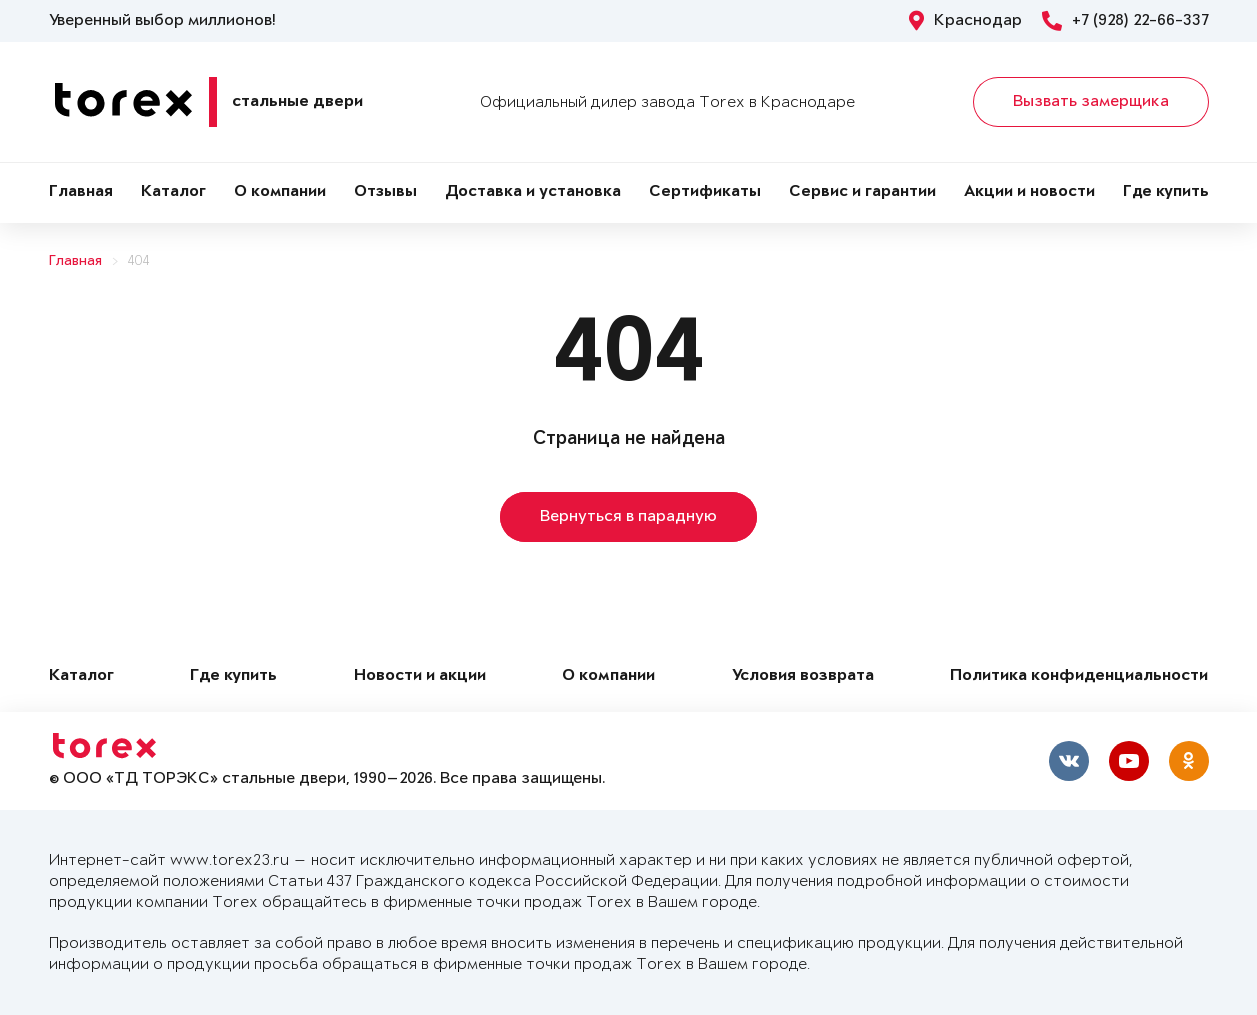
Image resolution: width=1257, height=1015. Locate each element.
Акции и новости (1029, 192)
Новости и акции (420, 676)
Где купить (1166, 192)
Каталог (173, 192)
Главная (81, 192)
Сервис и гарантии (862, 192)
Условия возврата (803, 676)
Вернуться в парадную (628, 517)
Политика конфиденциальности (1079, 676)
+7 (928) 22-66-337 (1125, 21)
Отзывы (385, 192)
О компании (280, 192)
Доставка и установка (533, 192)
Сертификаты (705, 192)
